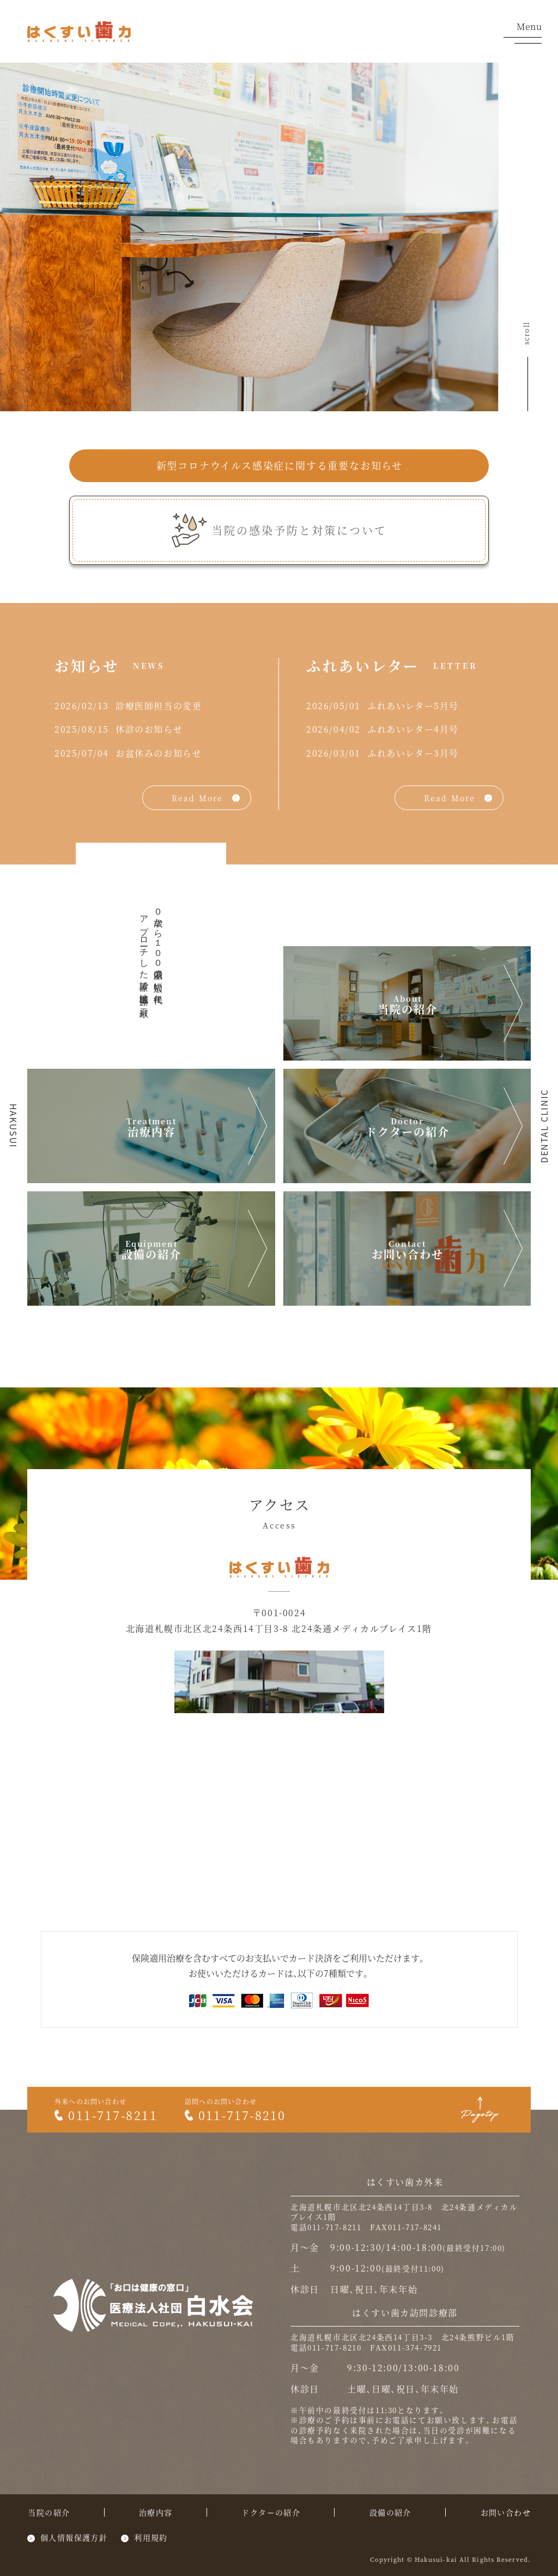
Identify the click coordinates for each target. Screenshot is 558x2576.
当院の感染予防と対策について (299, 530)
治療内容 (151, 1132)
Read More (197, 798)
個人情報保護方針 (73, 2537)
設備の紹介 (151, 1254)
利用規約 (151, 2537)
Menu (523, 33)
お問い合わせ (408, 1254)
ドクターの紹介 (408, 1132)
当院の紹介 (408, 1009)
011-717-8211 (105, 2115)
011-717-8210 (235, 2115)
